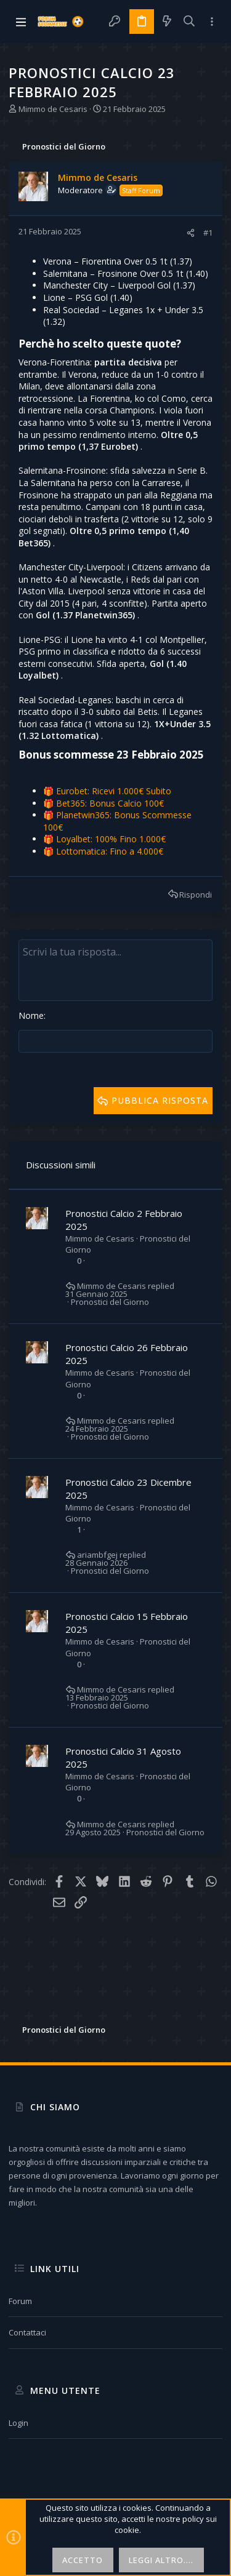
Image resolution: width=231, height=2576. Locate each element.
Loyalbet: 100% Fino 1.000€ (111, 839)
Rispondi (195, 894)
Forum (20, 2301)
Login (18, 2422)
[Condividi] (190, 233)
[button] (21, 21)
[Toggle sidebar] (211, 22)
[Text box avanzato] (115, 970)
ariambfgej (97, 1555)
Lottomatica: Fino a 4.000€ (109, 851)
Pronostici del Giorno (110, 1302)
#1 (208, 232)
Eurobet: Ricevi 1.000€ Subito (113, 791)
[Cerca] (189, 21)
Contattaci (27, 2332)
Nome (31, 1015)
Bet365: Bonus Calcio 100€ (110, 803)
